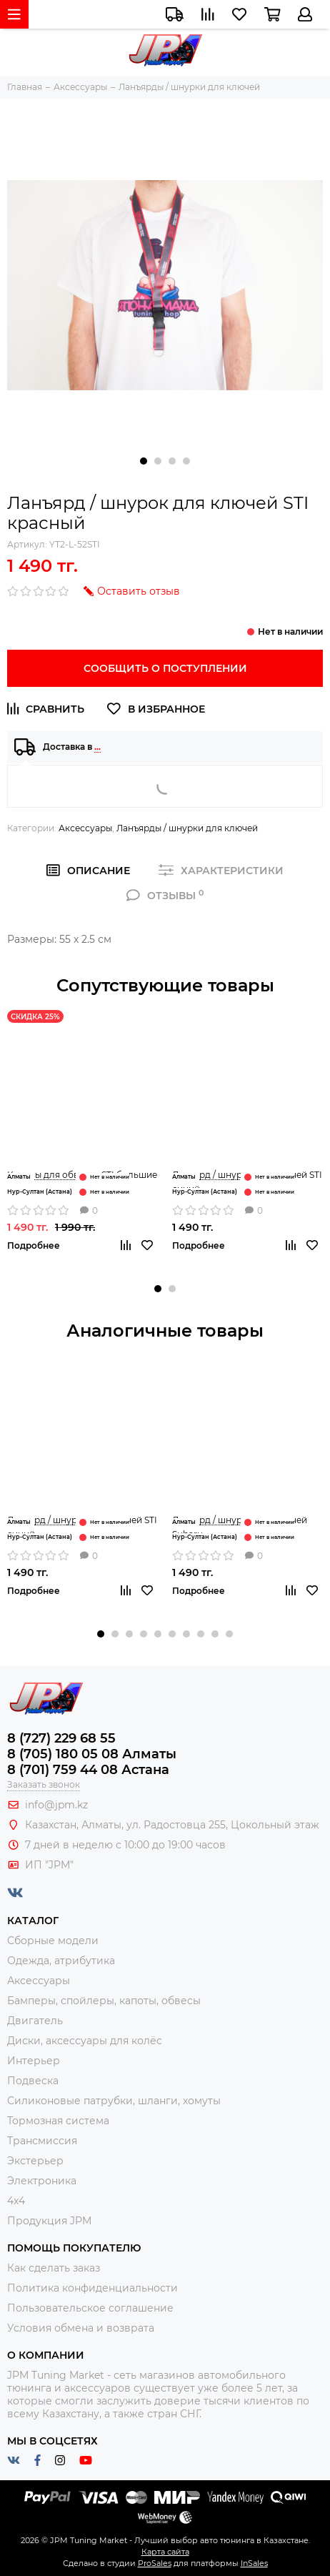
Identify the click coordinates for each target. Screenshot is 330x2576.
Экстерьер (35, 2160)
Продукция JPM (49, 2220)
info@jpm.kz (56, 1804)
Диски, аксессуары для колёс (84, 2040)
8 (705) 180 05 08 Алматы (91, 1754)
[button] (143, 461)
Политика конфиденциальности (92, 2288)
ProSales (154, 2563)
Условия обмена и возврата (80, 2328)
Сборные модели (53, 1940)
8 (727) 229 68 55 (61, 1738)
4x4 (16, 2200)
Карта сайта (165, 2552)
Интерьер (33, 2060)
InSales (254, 2563)
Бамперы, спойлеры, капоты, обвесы (104, 2000)
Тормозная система (58, 2120)
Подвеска (33, 2080)
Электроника (41, 2180)
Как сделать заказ (53, 2268)
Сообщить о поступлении (165, 668)
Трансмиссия (42, 2140)
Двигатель (35, 2020)
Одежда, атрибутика (61, 1960)
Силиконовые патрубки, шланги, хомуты (114, 2100)
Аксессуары (85, 828)
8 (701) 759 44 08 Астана (88, 1770)
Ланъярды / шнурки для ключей (187, 828)
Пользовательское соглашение (90, 2308)
